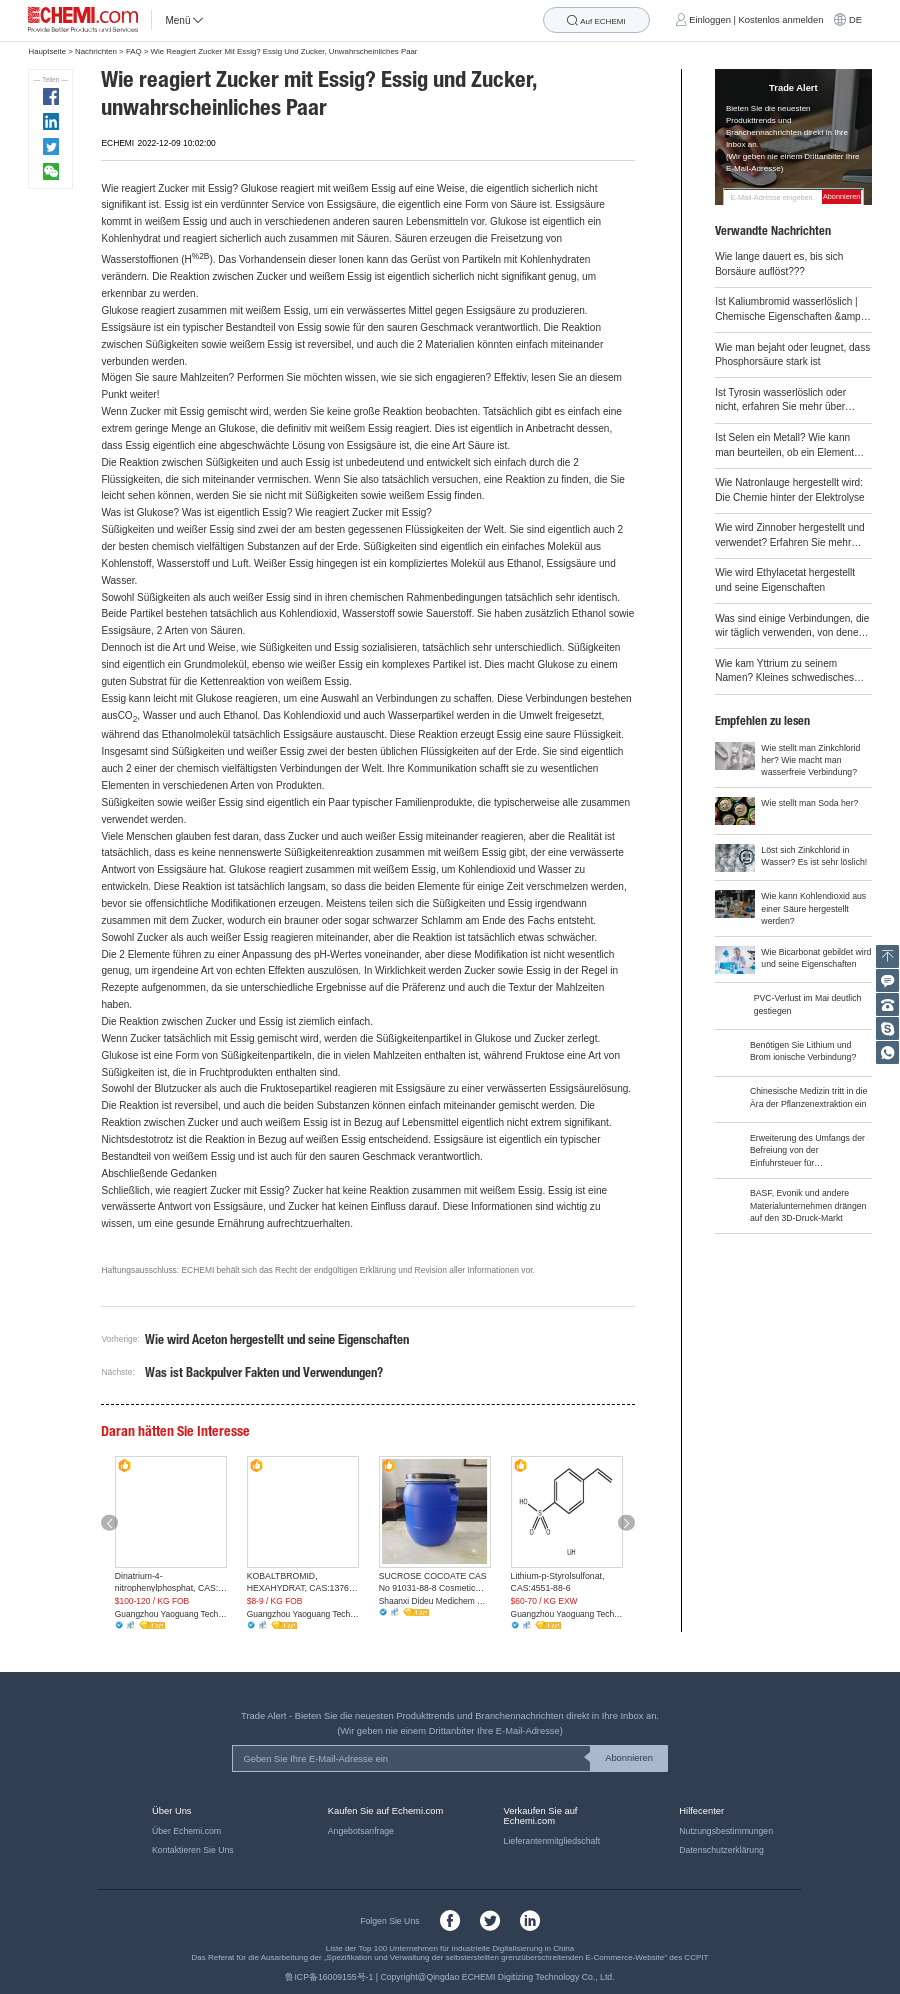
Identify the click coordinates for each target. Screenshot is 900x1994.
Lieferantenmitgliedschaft (552, 1841)
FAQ (134, 51)
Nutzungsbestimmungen (726, 1831)
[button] (109, 1522)
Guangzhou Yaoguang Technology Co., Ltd (171, 1614)
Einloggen (710, 20)
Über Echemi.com (186, 1831)
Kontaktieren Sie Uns (193, 1850)
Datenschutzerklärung (721, 1850)
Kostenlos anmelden (781, 20)
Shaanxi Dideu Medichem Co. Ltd (435, 1601)
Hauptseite (47, 51)
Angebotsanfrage (361, 1831)
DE (855, 20)
